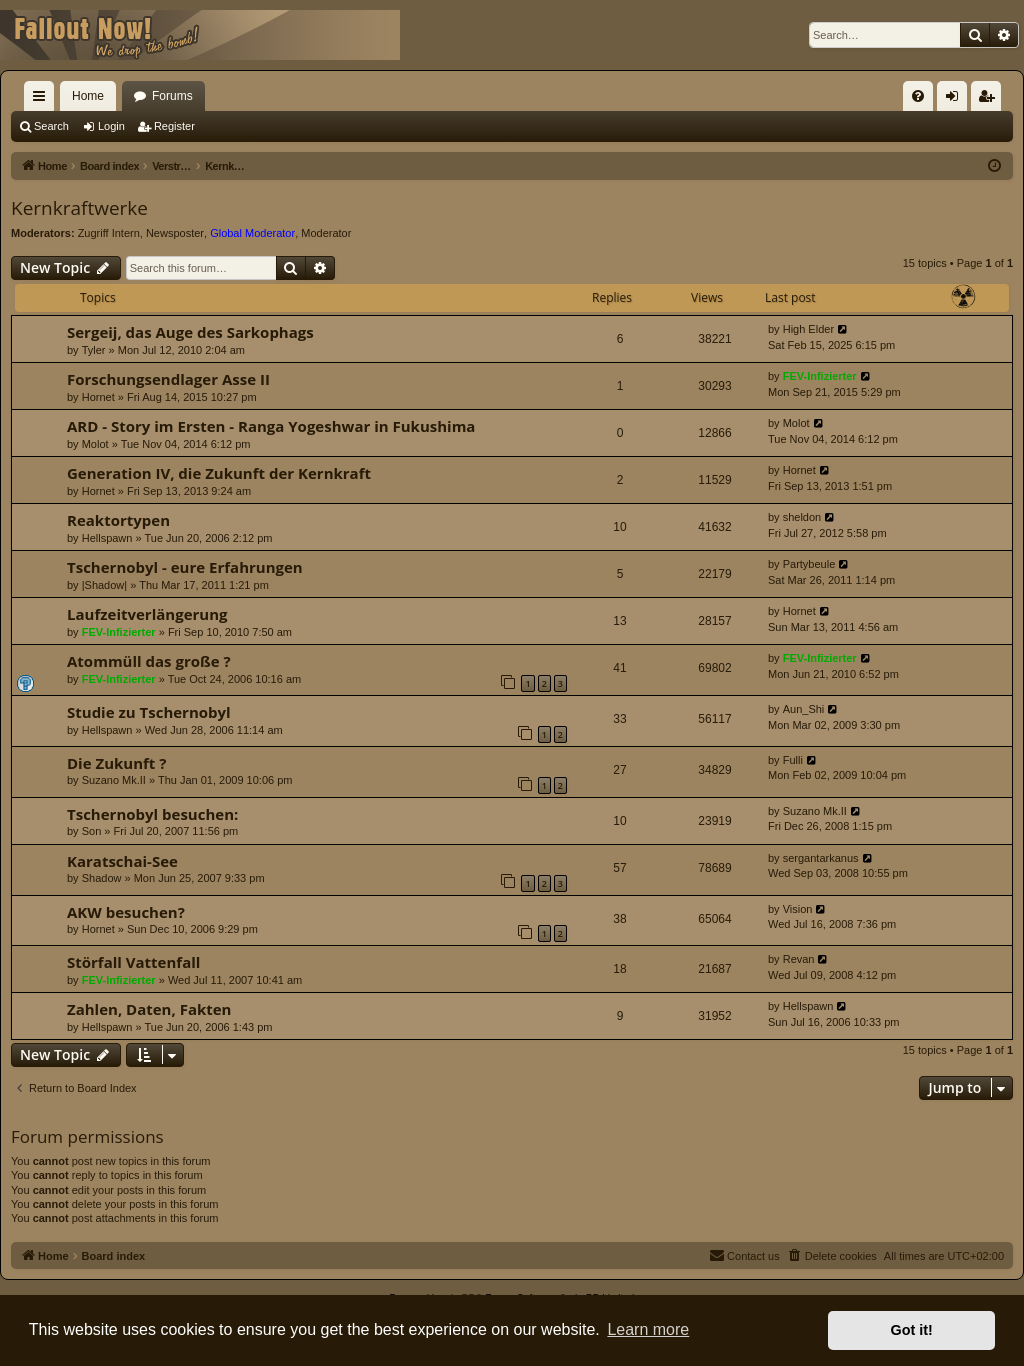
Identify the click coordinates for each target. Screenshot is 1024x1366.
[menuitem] (918, 96)
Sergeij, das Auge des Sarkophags (190, 332)
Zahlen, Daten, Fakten (149, 1009)
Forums (172, 96)
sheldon (802, 517)
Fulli (793, 760)
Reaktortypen (118, 520)
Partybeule (809, 564)
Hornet (98, 397)
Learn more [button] (648, 1329)
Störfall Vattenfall (133, 962)
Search (51, 126)
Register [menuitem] (990, 100)
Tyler (94, 350)
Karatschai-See (122, 861)
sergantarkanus (821, 858)
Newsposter (175, 233)
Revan (799, 959)
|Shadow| (104, 585)
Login (111, 126)
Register (174, 126)
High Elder (808, 329)
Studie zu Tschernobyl (149, 712)
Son (92, 831)
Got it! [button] (912, 1330)
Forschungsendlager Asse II (168, 379)
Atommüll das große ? (149, 661)
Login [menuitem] (956, 100)
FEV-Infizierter (820, 376)
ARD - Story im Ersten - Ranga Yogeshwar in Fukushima (271, 426)
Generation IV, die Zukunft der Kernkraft (219, 473)
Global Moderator (252, 233)
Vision (798, 909)
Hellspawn (107, 538)
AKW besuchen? (126, 912)
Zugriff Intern (109, 233)
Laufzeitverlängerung (147, 614)
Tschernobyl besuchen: (152, 814)
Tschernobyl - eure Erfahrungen (185, 567)
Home (88, 96)
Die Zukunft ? (116, 763)
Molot (95, 444)
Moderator (326, 233)
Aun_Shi (804, 709)
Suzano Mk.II (114, 780)
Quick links (43, 100)
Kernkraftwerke (79, 208)
